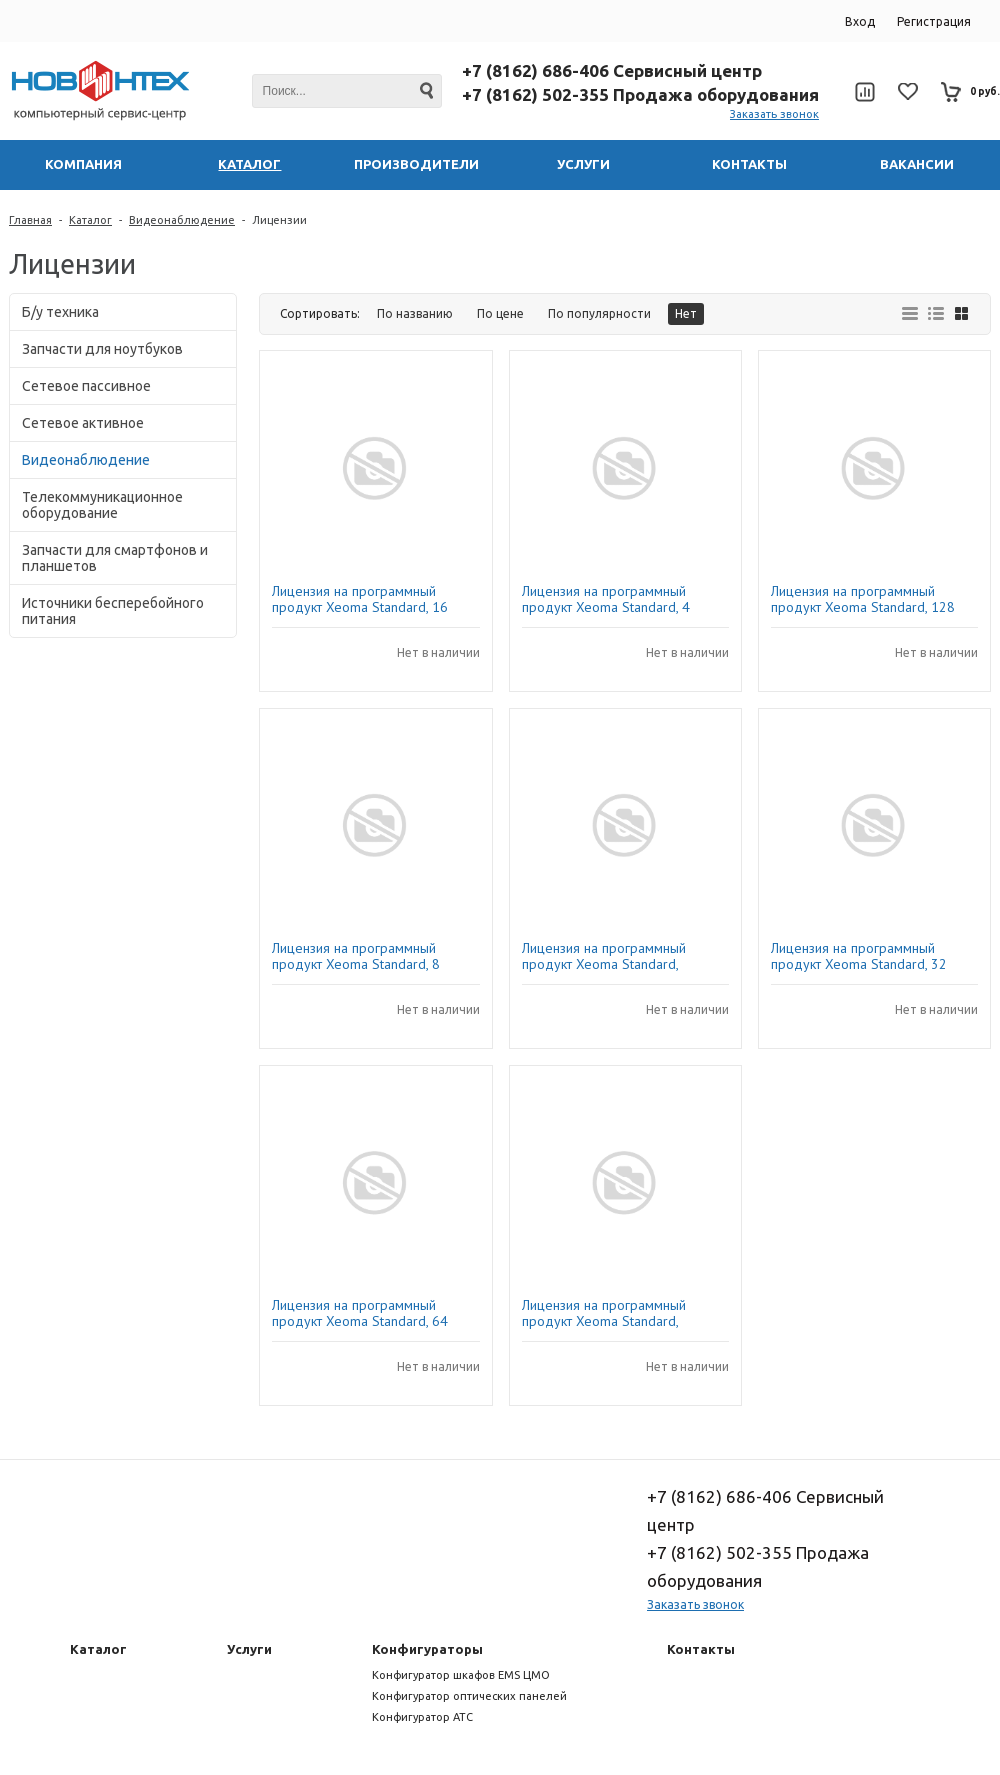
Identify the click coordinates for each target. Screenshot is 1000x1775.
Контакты (701, 1649)
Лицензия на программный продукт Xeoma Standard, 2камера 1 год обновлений (606, 1313)
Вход (860, 21)
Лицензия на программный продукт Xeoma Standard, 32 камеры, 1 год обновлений (859, 956)
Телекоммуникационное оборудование (102, 505)
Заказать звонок (774, 114)
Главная (30, 220)
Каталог (90, 220)
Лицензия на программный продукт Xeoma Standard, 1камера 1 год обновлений (606, 956)
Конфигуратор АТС (422, 1717)
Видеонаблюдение (182, 220)
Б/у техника (60, 312)
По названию (415, 313)
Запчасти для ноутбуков (102, 349)
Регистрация (934, 21)
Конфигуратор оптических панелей (469, 1696)
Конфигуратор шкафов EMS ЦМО (461, 1675)
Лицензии (279, 220)
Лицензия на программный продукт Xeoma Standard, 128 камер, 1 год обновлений (863, 599)
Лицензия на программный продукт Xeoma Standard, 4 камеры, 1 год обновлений (606, 599)
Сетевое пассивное (86, 386)
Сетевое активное (83, 423)
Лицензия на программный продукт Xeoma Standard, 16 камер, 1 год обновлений (360, 599)
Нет (686, 313)
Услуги (249, 1649)
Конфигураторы (427, 1649)
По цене (500, 313)
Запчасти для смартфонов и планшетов (115, 558)
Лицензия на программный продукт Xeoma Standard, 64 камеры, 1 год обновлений (360, 1313)
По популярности (599, 313)
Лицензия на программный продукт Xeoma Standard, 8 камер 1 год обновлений (356, 956)
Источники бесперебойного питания (113, 611)
